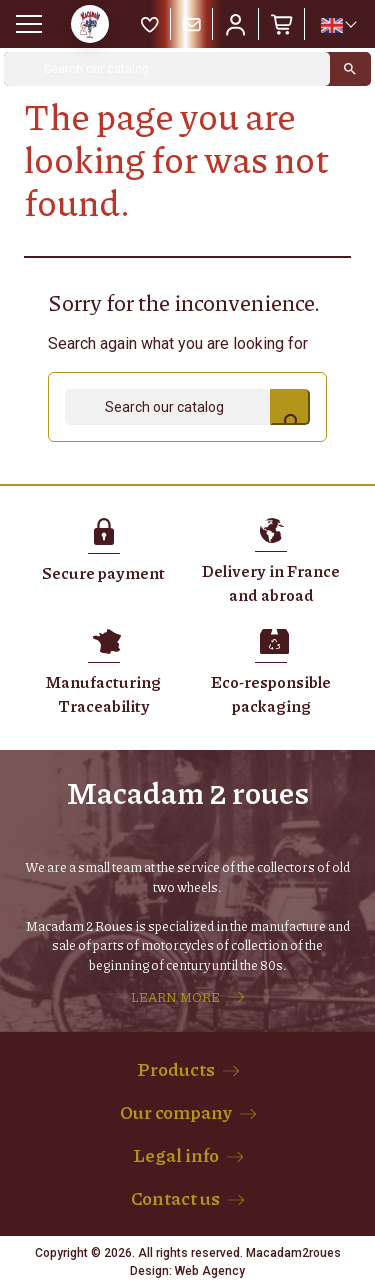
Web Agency (210, 1271)
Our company (176, 1112)
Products (176, 1069)
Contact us (175, 1198)
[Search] (167, 69)
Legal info (176, 1155)
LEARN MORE (175, 997)
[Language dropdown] (338, 25)
